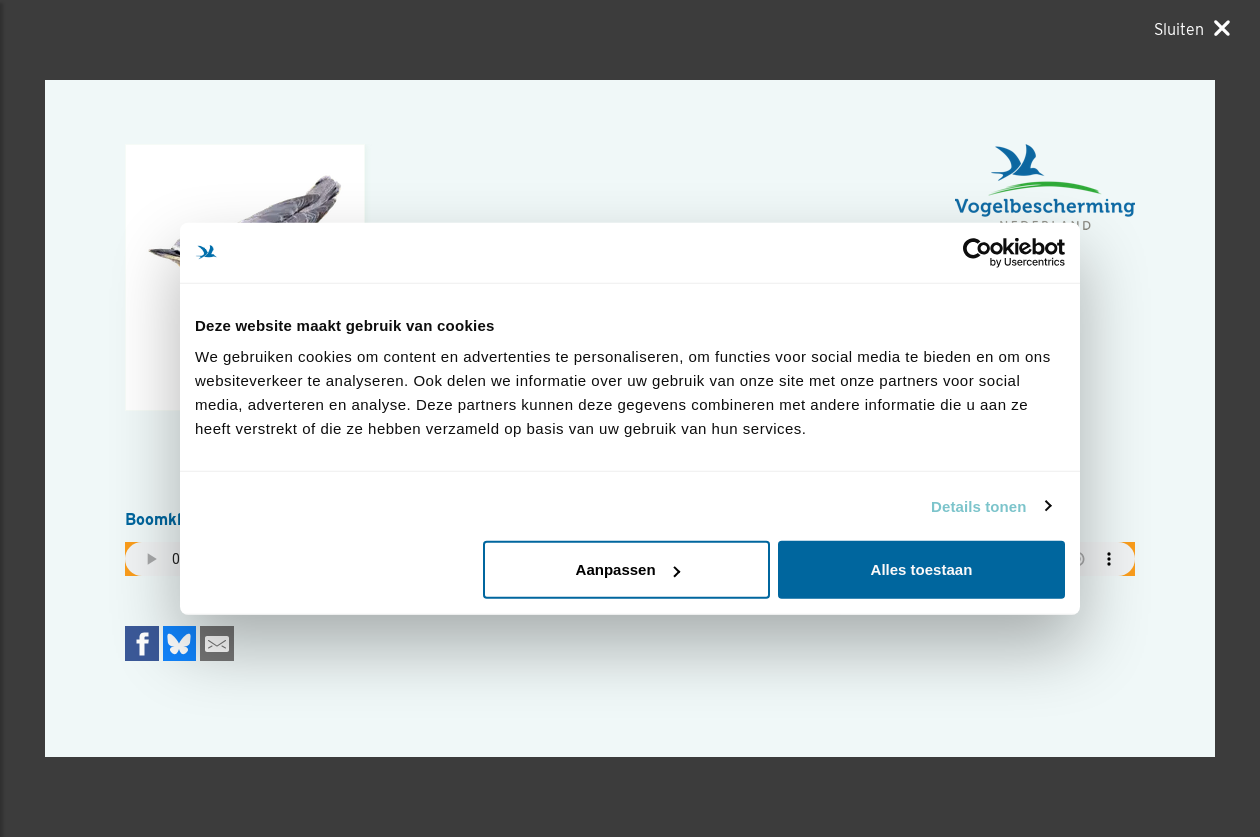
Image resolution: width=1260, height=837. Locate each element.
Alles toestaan (922, 569)
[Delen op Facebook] (142, 643)
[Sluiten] (1192, 29)
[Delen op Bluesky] (180, 643)
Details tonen (978, 505)
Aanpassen (628, 569)
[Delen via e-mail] (217, 643)
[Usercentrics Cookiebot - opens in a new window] (977, 252)
